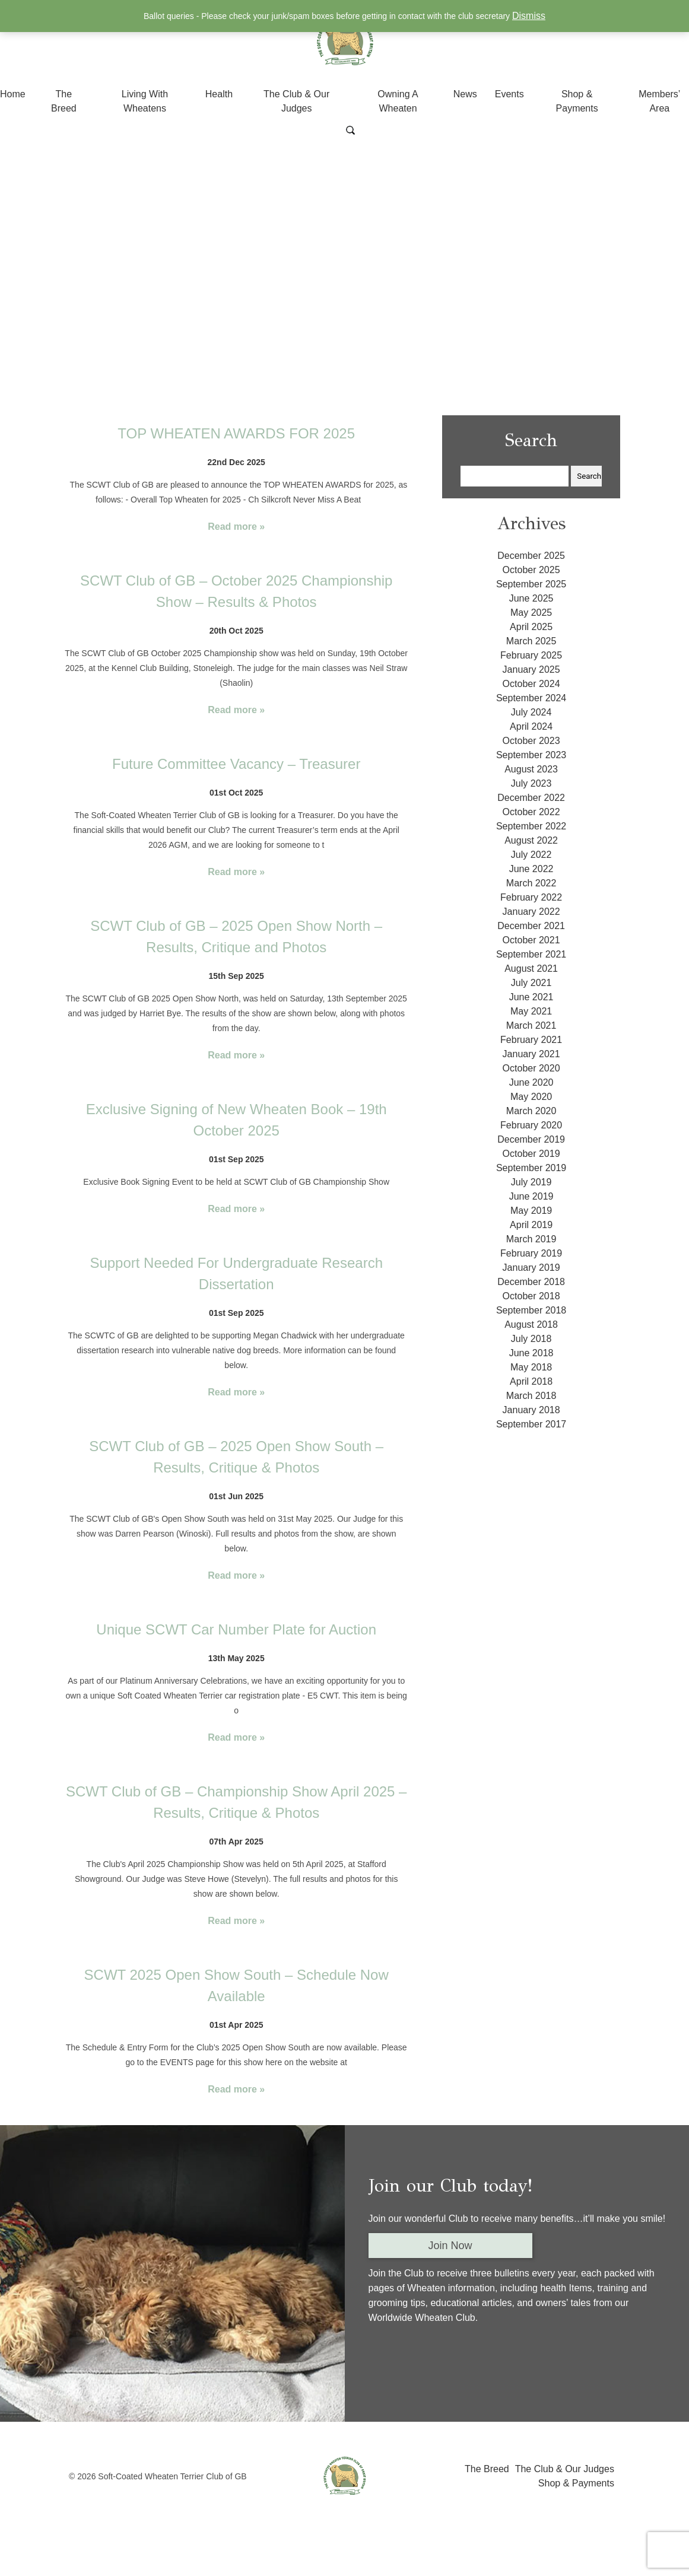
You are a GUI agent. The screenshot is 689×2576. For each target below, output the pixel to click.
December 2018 (531, 1282)
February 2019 (531, 1253)
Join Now (450, 2245)
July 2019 (531, 1182)
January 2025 (531, 669)
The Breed (487, 2469)
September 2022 (531, 826)
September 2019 (531, 1168)
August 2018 (531, 1324)
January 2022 (531, 912)
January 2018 (531, 1410)
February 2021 (531, 1040)
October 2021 (531, 940)
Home (13, 94)
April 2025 (531, 627)
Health (219, 94)
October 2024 (531, 684)
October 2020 (531, 1068)
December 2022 (531, 798)
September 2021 (531, 954)
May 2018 (531, 1367)
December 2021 (531, 926)
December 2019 (531, 1139)
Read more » (236, 526)
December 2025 (531, 556)
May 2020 (531, 1097)
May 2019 (531, 1211)
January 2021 (531, 1054)
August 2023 (531, 769)
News (465, 94)
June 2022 (531, 869)
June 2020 (531, 1082)
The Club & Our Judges (564, 2469)
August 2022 (531, 840)
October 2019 (531, 1154)
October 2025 (531, 570)
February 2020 (531, 1125)
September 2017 (531, 1424)
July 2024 (531, 712)
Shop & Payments (576, 2483)
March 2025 (531, 641)
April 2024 (531, 726)
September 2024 (531, 698)
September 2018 (531, 1310)
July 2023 (531, 783)
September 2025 (531, 584)
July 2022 (531, 855)
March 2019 (531, 1239)
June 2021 (531, 997)
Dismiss (528, 16)
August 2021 (531, 968)
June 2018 (531, 1353)
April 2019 (531, 1225)
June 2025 (531, 598)
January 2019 (531, 1267)
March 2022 (531, 883)
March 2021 (531, 1025)
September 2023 (531, 755)
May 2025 (531, 613)
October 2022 (531, 812)
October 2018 (531, 1296)
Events (509, 94)
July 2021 (531, 983)
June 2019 (531, 1196)
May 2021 (531, 1011)
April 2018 (531, 1381)
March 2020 (531, 1111)
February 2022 (531, 897)
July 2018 (531, 1339)
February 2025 (531, 655)
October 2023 (531, 741)
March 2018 (531, 1396)
